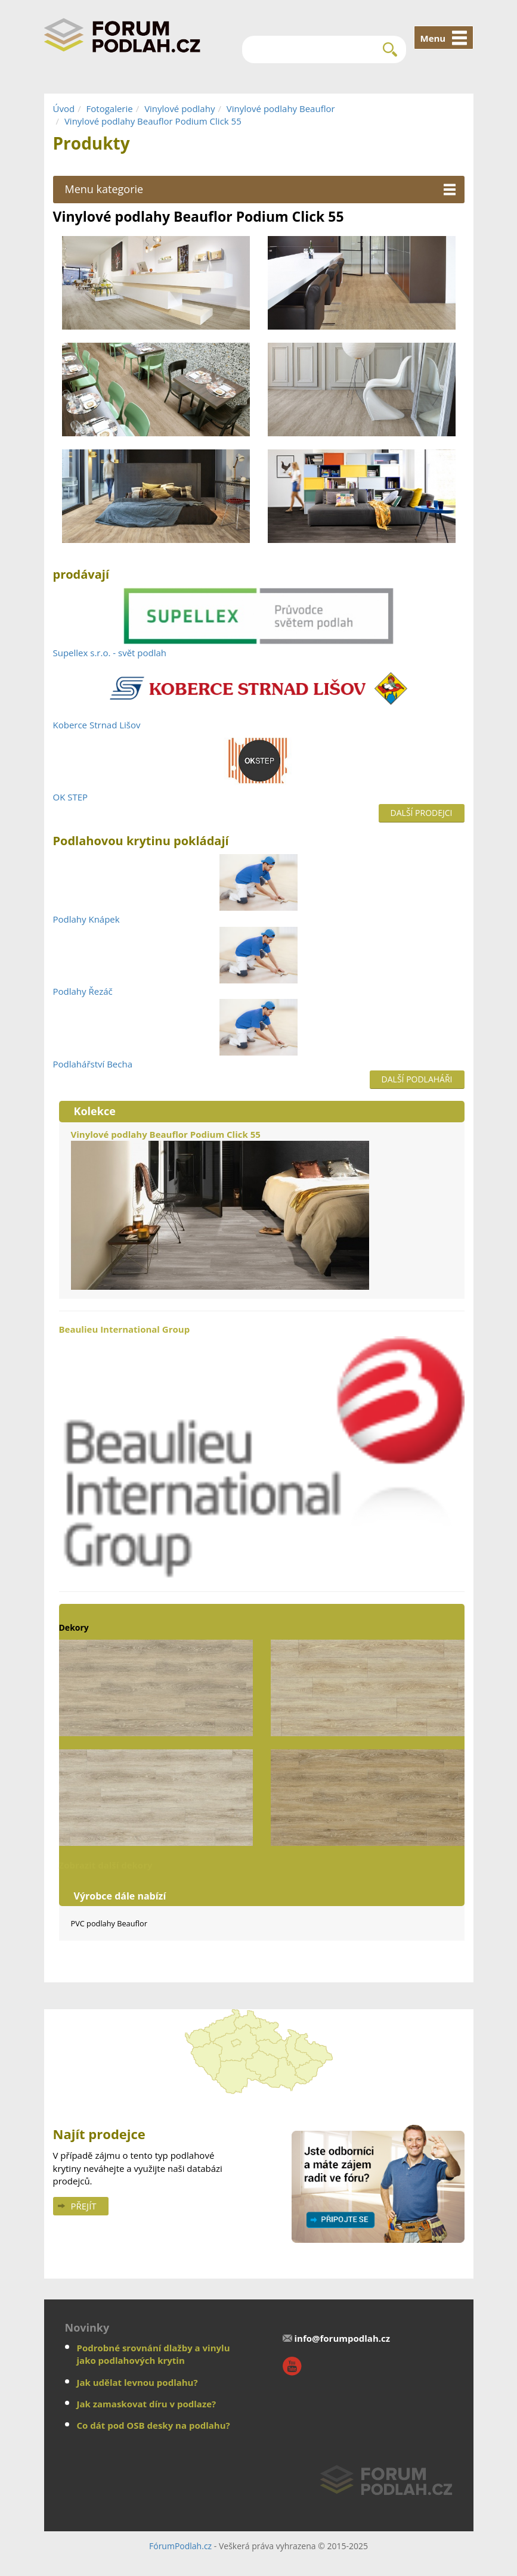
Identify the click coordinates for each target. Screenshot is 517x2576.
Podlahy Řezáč (83, 991)
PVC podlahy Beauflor (109, 1923)
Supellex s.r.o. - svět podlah (110, 653)
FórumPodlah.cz (180, 2546)
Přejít (84, 2206)
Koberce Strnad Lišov (97, 725)
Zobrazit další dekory (106, 1865)
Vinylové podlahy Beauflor (281, 108)
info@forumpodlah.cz (343, 2338)
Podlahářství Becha (93, 1064)
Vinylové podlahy (179, 108)
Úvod (64, 108)
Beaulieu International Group (262, 1451)
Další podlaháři (417, 1079)
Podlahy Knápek (86, 919)
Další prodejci (422, 812)
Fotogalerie (109, 108)
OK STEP (70, 797)
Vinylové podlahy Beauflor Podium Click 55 (153, 121)
